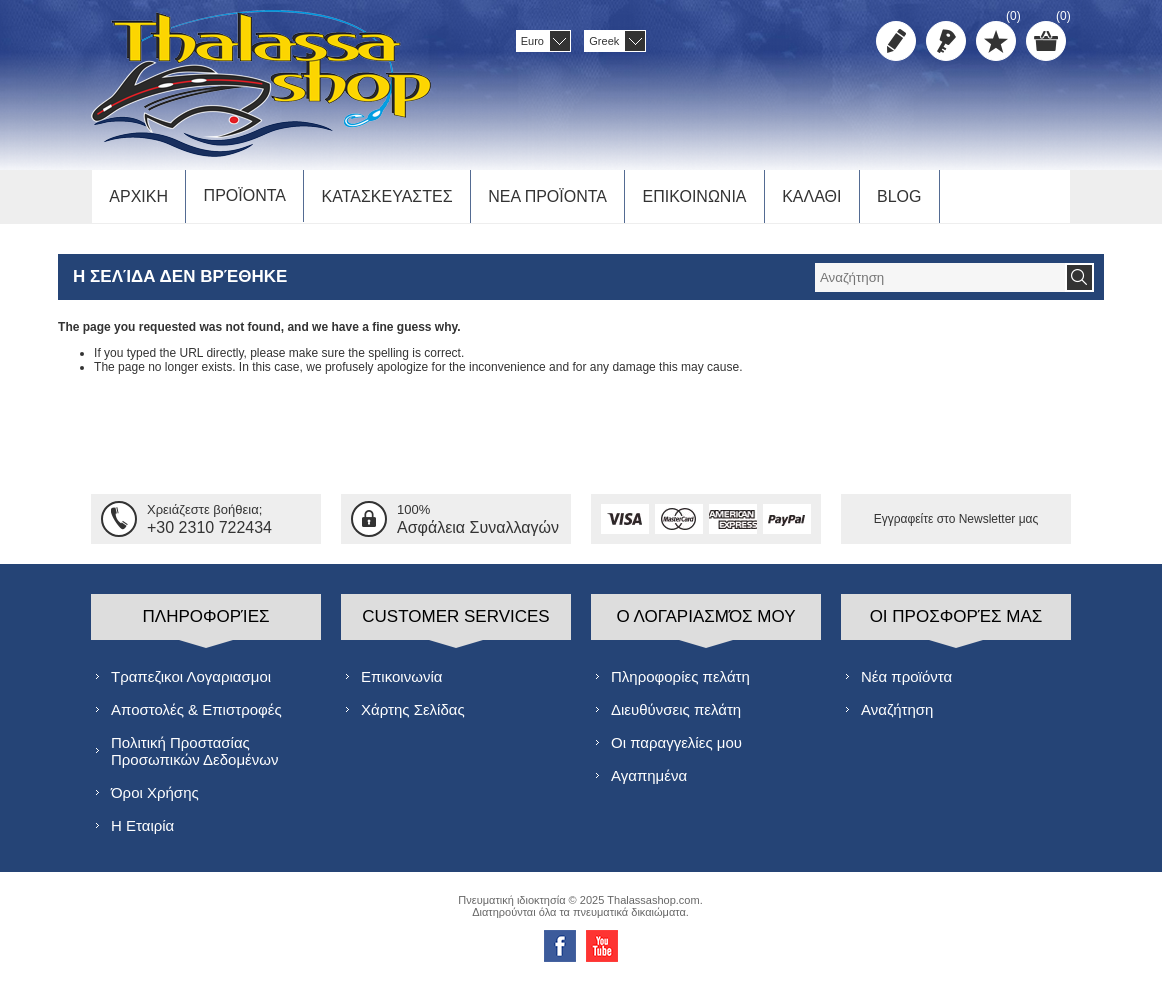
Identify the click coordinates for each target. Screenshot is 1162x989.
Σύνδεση (946, 41)
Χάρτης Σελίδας (413, 716)
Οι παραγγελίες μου (676, 749)
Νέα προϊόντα (906, 683)
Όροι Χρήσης (155, 799)
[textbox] (940, 284)
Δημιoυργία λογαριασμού (896, 41)
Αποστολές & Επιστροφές (196, 716)
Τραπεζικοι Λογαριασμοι (191, 683)
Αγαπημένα (649, 782)
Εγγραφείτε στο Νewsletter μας (956, 526)
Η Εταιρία (142, 832)
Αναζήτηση (897, 716)
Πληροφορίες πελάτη (680, 683)
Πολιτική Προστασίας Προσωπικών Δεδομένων (194, 758)
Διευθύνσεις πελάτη (676, 716)
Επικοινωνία (401, 683)
